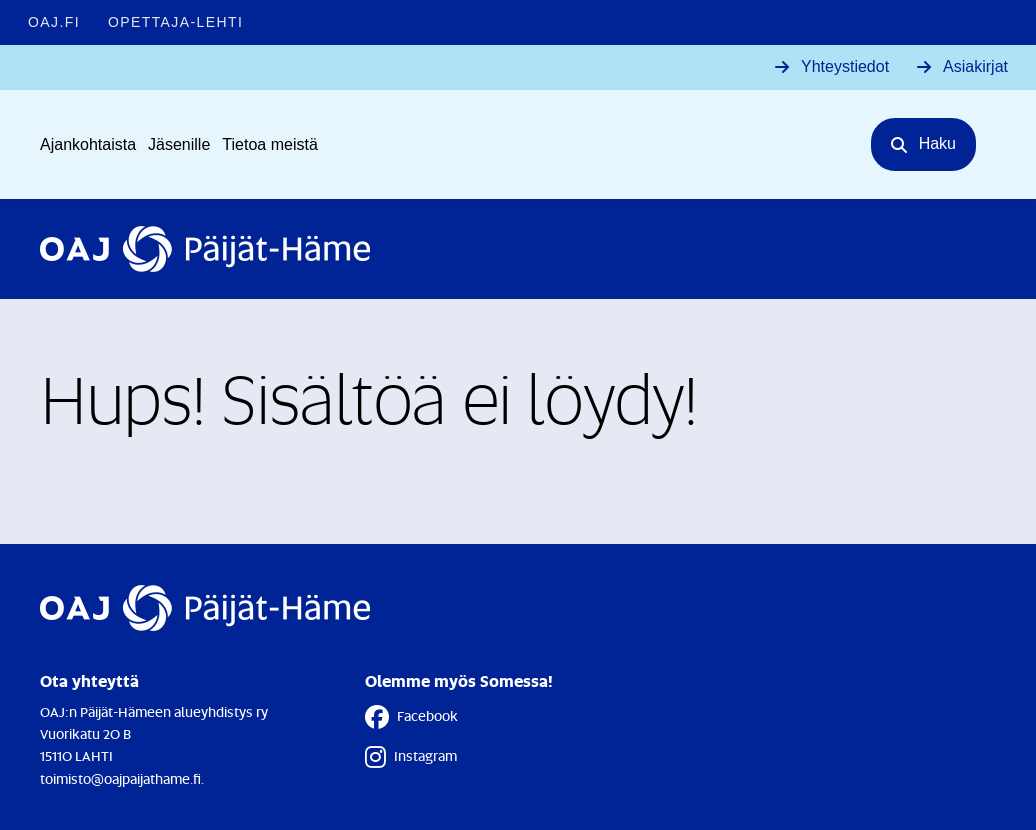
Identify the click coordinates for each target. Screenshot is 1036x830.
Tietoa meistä (269, 144)
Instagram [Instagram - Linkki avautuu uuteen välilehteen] (411, 757)
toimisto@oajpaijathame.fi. (122, 778)
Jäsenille (179, 144)
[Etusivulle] (205, 249)
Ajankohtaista (88, 144)
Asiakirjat (975, 66)
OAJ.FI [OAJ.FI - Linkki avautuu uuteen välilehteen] (54, 22)
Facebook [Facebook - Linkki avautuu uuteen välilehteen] (411, 717)
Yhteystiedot (845, 66)
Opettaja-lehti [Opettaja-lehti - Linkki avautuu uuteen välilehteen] (175, 22)
